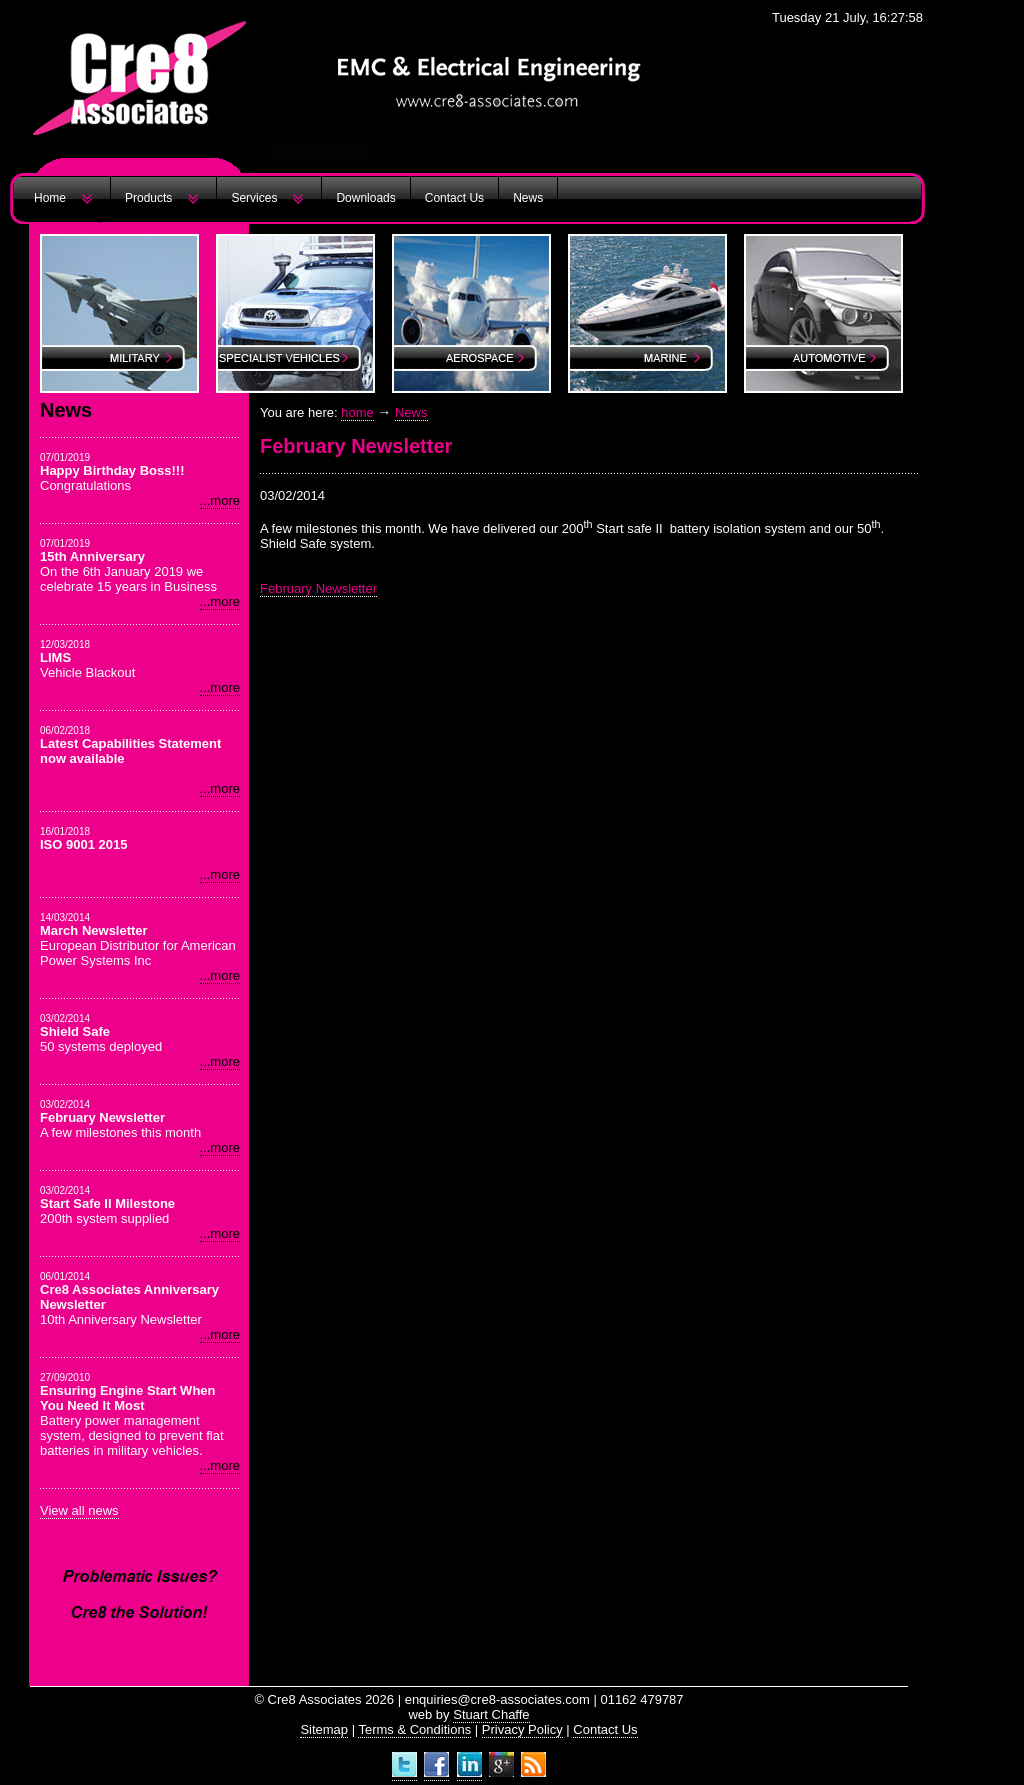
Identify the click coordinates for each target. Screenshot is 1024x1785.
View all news (79, 1510)
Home (50, 198)
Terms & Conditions (414, 1729)
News (528, 198)
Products (148, 198)
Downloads (365, 198)
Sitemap (324, 1729)
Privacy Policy (522, 1729)
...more (220, 500)
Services (254, 198)
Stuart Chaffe (491, 1714)
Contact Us (454, 198)
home (357, 412)
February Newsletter (318, 588)
